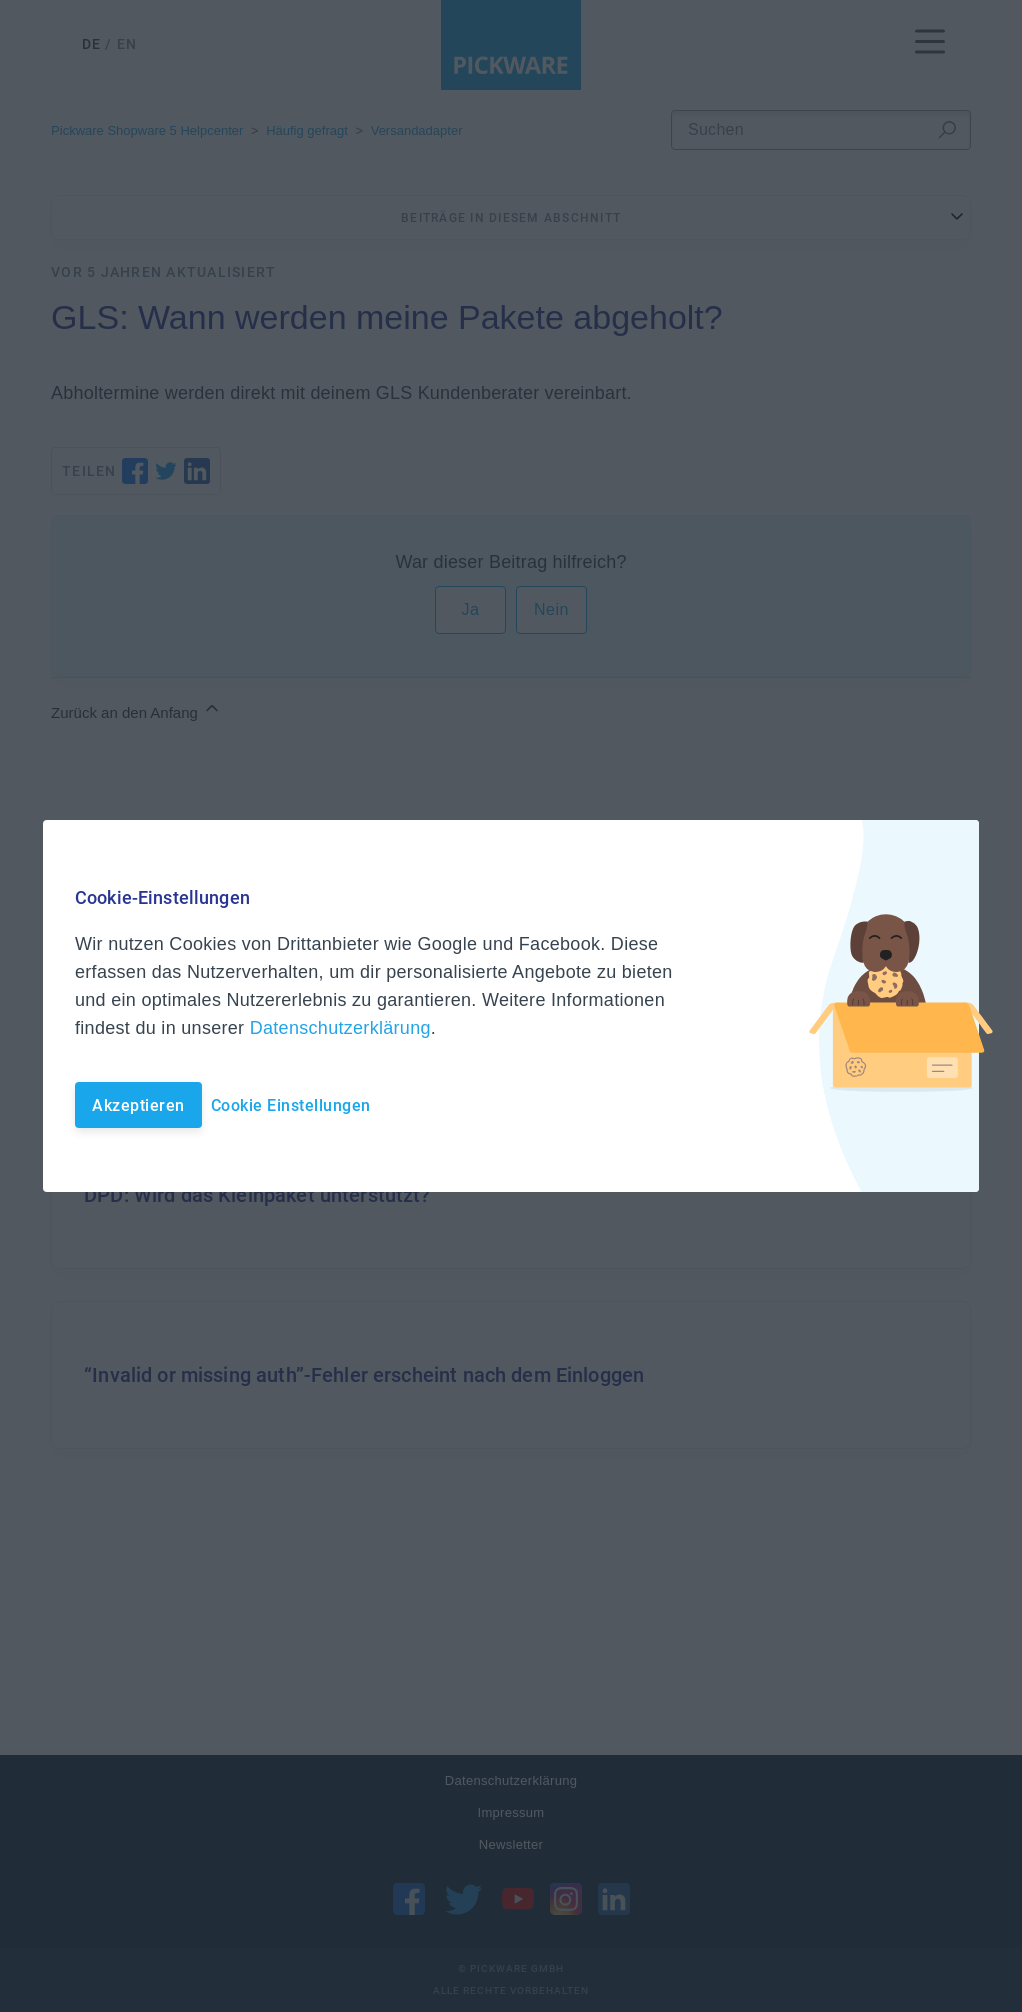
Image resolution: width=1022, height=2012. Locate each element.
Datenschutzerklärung (340, 1028)
